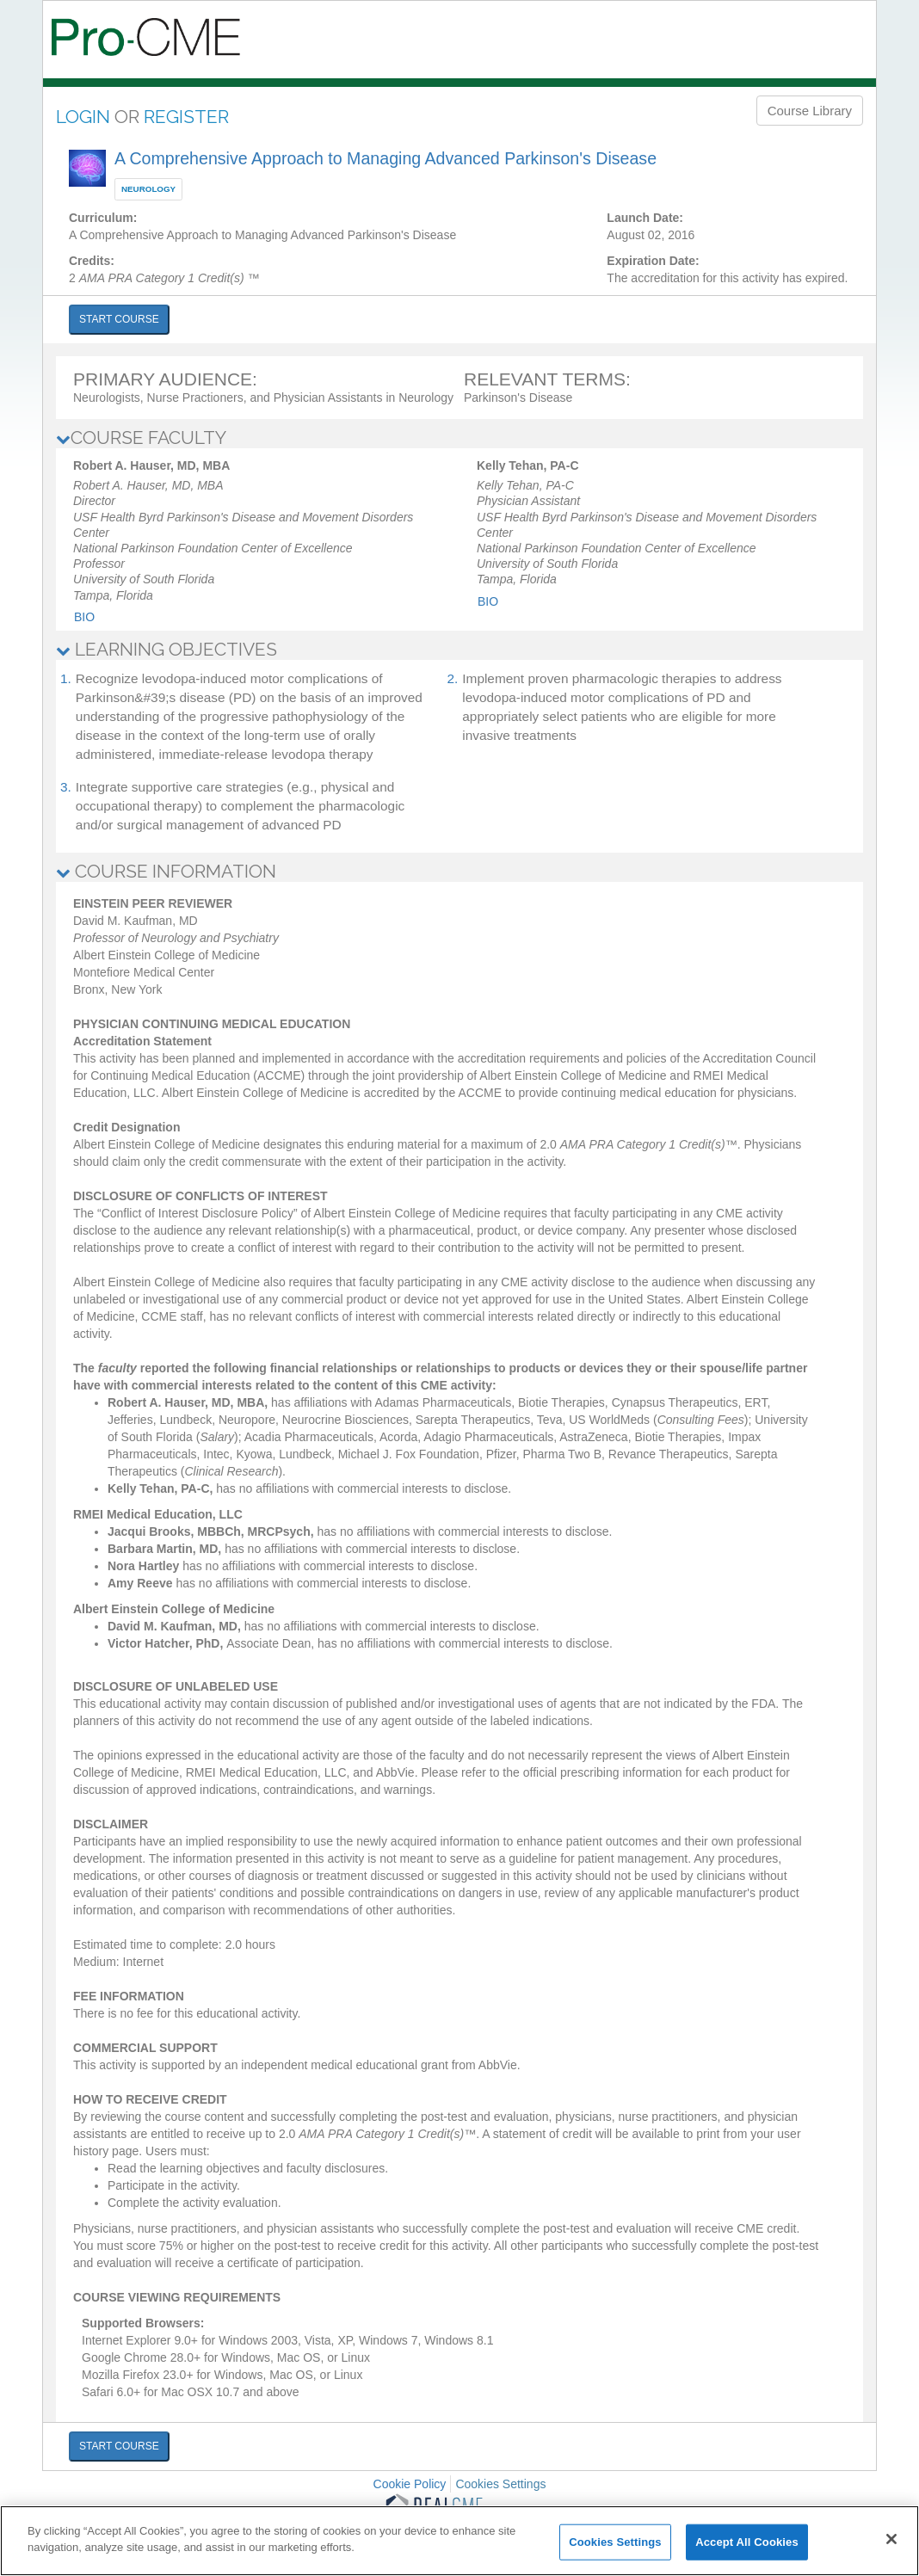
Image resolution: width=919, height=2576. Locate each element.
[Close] (891, 2539)
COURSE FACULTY (141, 437)
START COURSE (119, 319)
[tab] (459, 438)
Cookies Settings (500, 2484)
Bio (84, 617)
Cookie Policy (410, 2484)
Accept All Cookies (747, 2542)
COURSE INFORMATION (166, 871)
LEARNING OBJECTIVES (166, 649)
